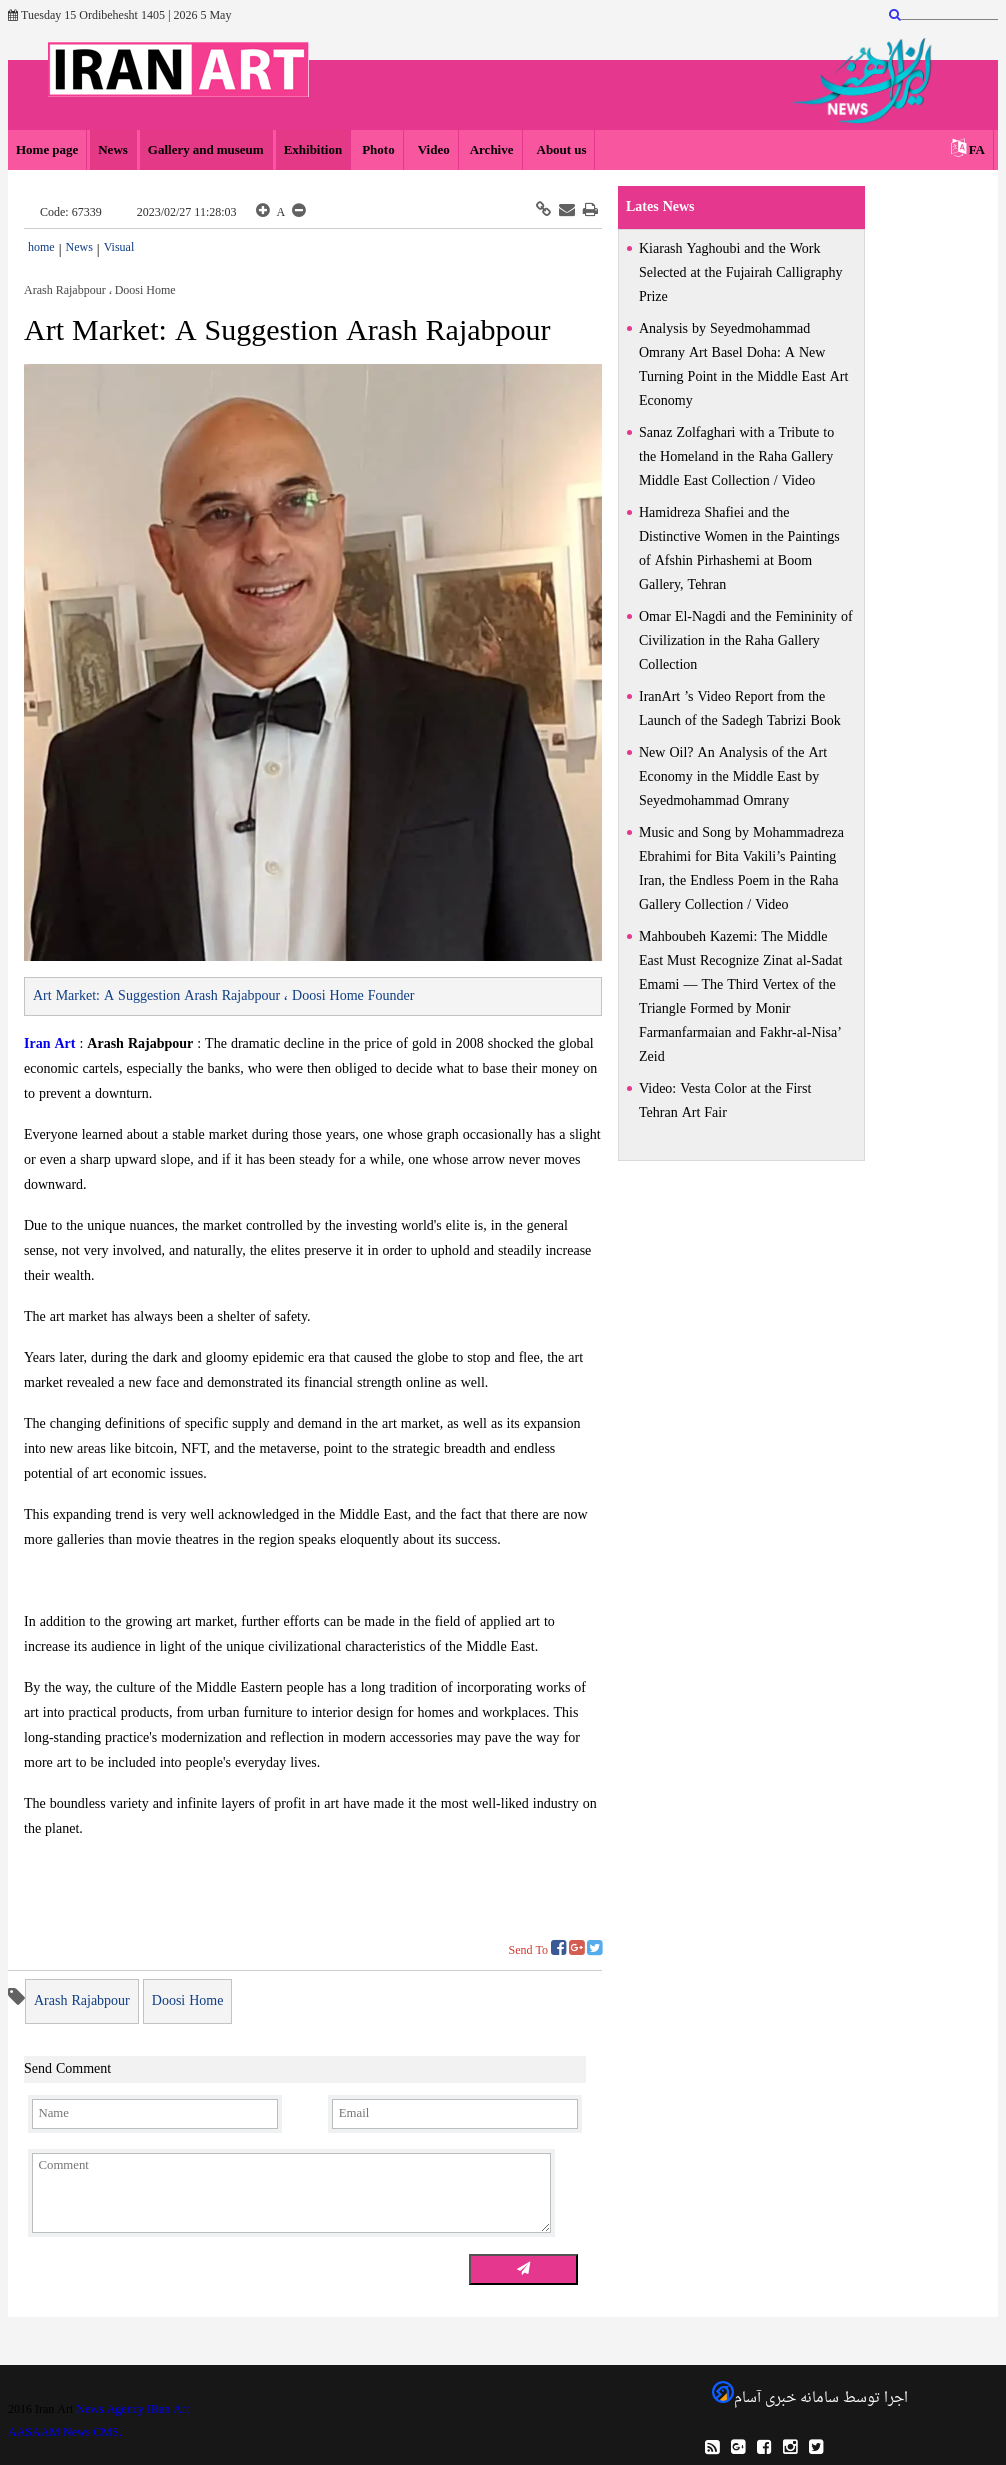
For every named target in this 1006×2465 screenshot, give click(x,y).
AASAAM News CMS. (65, 2433)
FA (977, 150)
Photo (378, 150)
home (41, 248)
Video (432, 150)
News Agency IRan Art (132, 2410)
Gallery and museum (206, 150)
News (113, 150)
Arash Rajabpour (82, 2001)
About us (560, 150)
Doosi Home (188, 2001)
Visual (119, 248)
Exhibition (313, 150)
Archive (492, 150)
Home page (47, 150)
